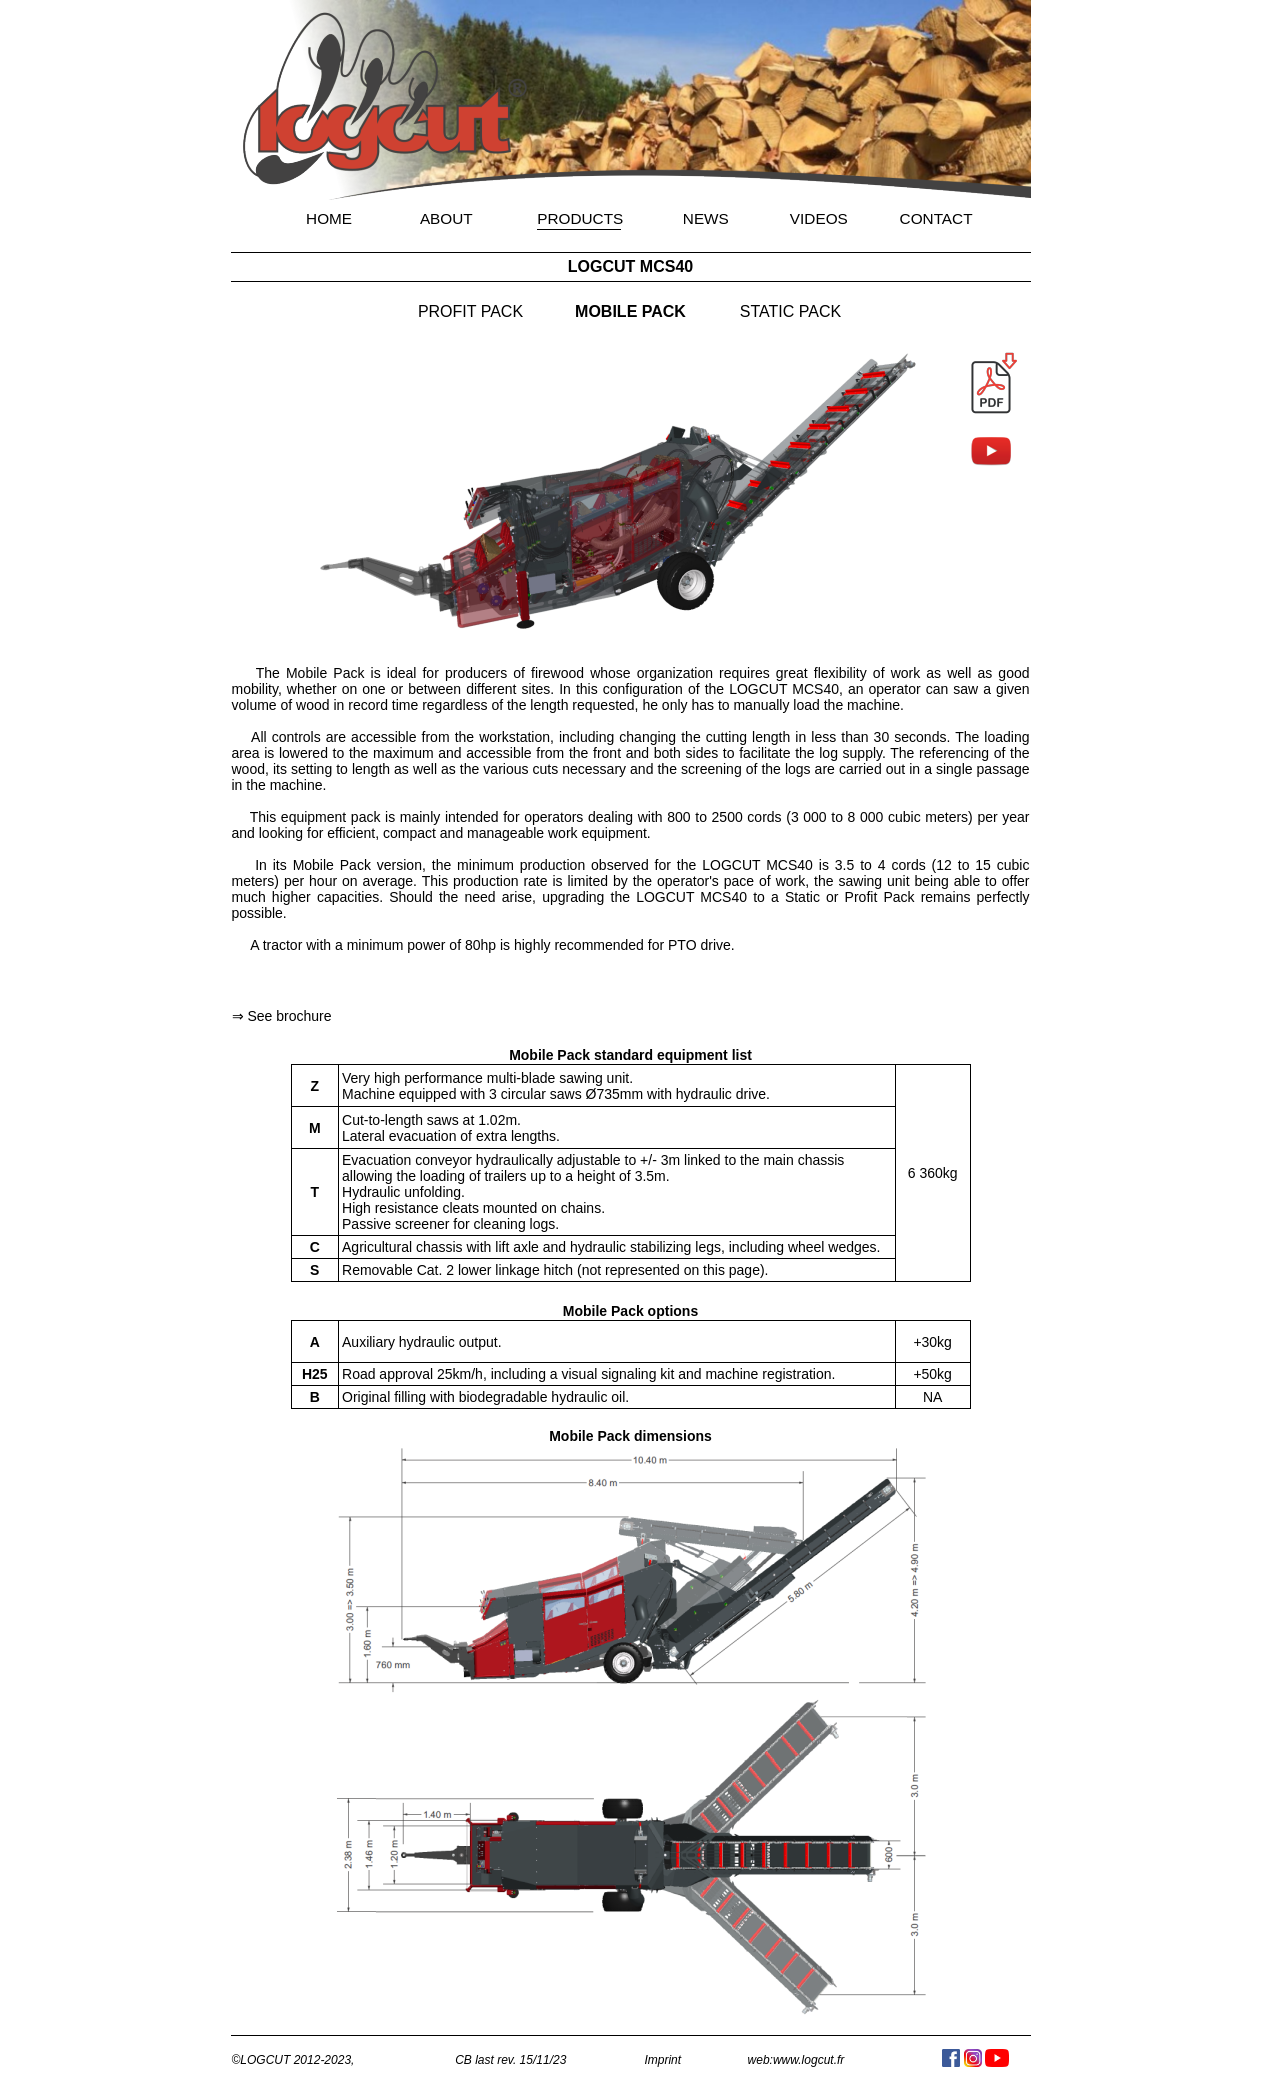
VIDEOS (819, 218)
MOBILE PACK (630, 311)
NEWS (706, 218)
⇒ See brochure (282, 1016)
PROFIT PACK (470, 311)
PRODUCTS (580, 218)
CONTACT (936, 218)
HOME (329, 218)
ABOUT (446, 218)
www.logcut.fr (808, 2060)
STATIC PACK (790, 311)
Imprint (662, 2060)
